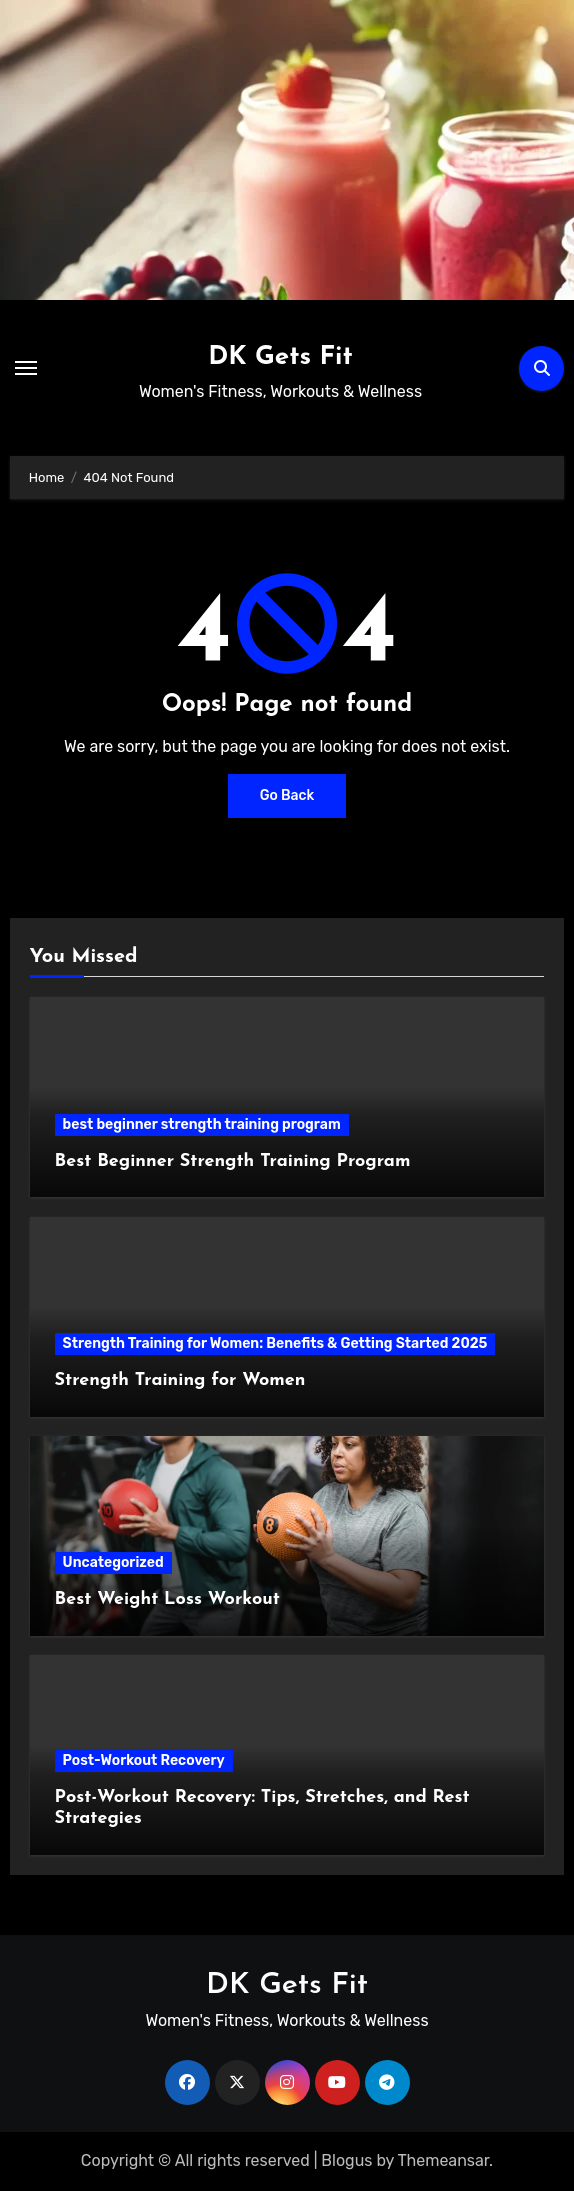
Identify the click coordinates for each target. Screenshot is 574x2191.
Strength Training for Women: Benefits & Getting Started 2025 (275, 1343)
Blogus (346, 2160)
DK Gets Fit (280, 357)
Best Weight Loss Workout (167, 1599)
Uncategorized (113, 1562)
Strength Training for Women (180, 1380)
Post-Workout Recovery (144, 1760)
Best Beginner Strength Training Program (233, 1161)
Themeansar (444, 2160)
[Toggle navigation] (26, 368)
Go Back (287, 795)
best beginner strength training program (202, 1124)
